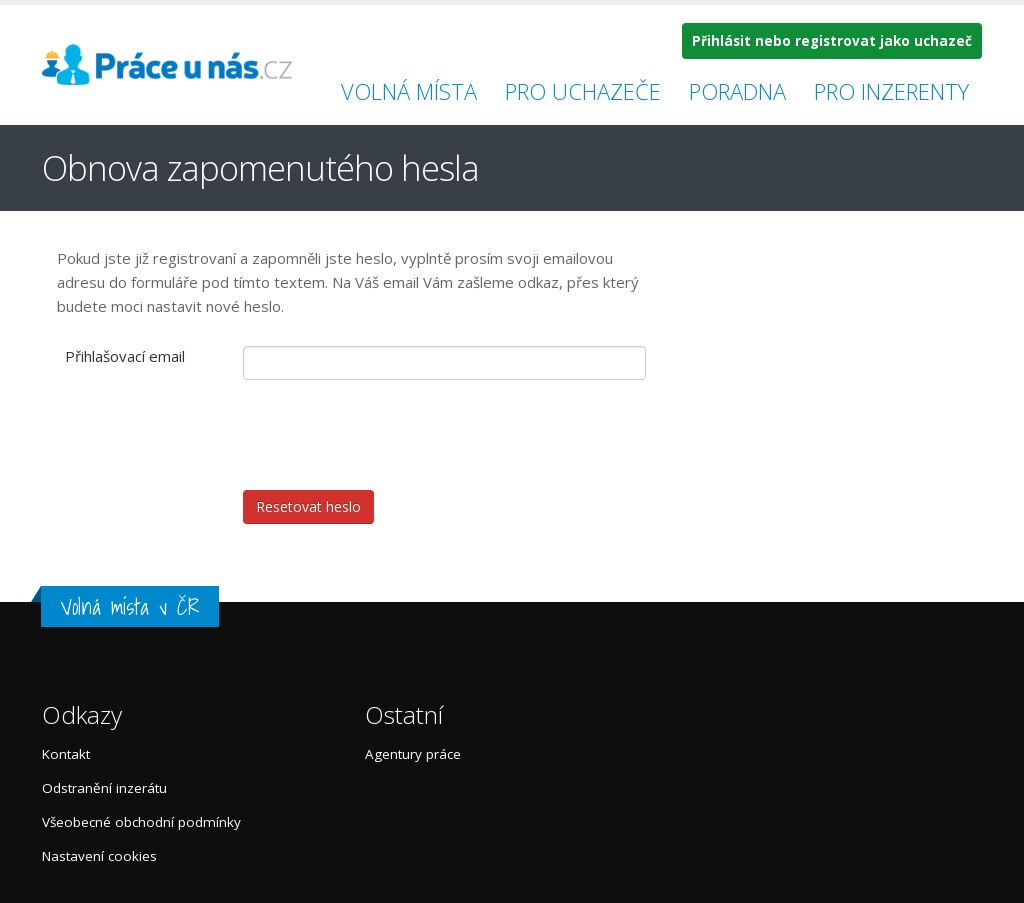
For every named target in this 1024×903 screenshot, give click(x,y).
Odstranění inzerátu (104, 788)
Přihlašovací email (125, 356)
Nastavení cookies (99, 856)
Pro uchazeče (583, 91)
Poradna (737, 91)
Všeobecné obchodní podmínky (141, 822)
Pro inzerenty (891, 91)
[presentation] (395, 435)
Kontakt (66, 754)
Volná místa (409, 91)
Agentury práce (413, 754)
